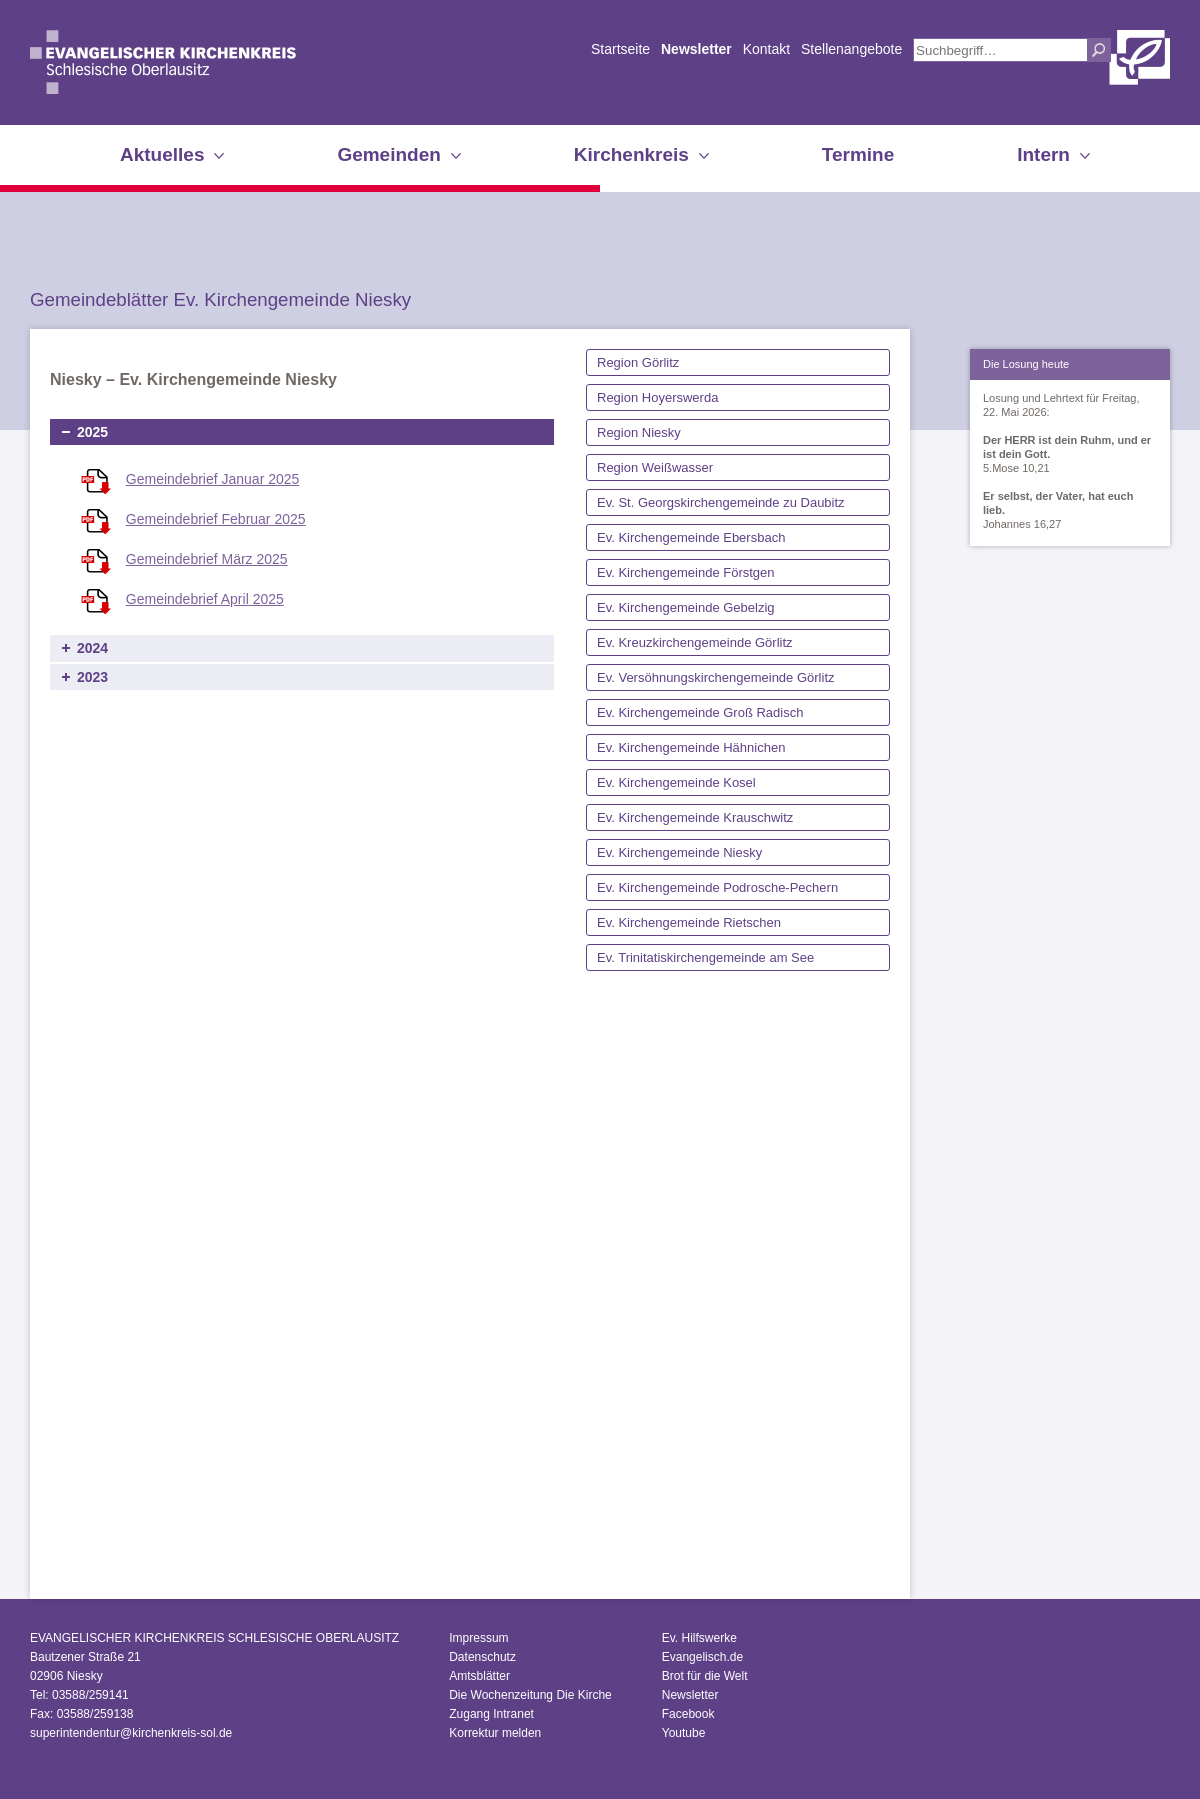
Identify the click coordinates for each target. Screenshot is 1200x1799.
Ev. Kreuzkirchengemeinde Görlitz (695, 642)
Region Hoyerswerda (657, 397)
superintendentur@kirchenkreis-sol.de (131, 1733)
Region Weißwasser (655, 467)
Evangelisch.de (702, 1657)
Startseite (620, 49)
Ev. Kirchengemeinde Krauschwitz (695, 817)
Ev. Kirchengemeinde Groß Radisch (700, 712)
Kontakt (766, 49)
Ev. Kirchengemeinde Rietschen (689, 922)
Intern (1043, 154)
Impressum (478, 1638)
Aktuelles (162, 154)
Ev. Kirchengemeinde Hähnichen (691, 747)
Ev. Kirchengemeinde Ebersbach (691, 537)
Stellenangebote (851, 49)
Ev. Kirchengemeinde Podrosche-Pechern (717, 887)
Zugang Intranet (491, 1714)
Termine (858, 154)
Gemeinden (388, 154)
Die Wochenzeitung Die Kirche (530, 1695)
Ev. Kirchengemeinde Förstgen (686, 572)
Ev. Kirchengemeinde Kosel (676, 782)
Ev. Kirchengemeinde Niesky (679, 852)
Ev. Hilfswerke (699, 1638)
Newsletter (696, 49)
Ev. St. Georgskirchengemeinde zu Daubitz (721, 502)
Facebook (688, 1714)
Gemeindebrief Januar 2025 (213, 479)
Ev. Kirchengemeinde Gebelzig (686, 607)
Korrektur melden (495, 1733)
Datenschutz (482, 1657)
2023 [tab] (92, 677)
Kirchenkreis (631, 154)
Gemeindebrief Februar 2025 (216, 519)
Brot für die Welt (705, 1676)
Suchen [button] (1099, 50)
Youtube (684, 1733)
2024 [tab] (92, 648)
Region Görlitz (638, 362)
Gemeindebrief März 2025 (207, 559)
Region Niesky (639, 432)
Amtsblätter (479, 1676)
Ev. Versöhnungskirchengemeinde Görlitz (716, 677)
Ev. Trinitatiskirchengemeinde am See (705, 957)
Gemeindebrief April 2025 (205, 599)
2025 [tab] (92, 432)
